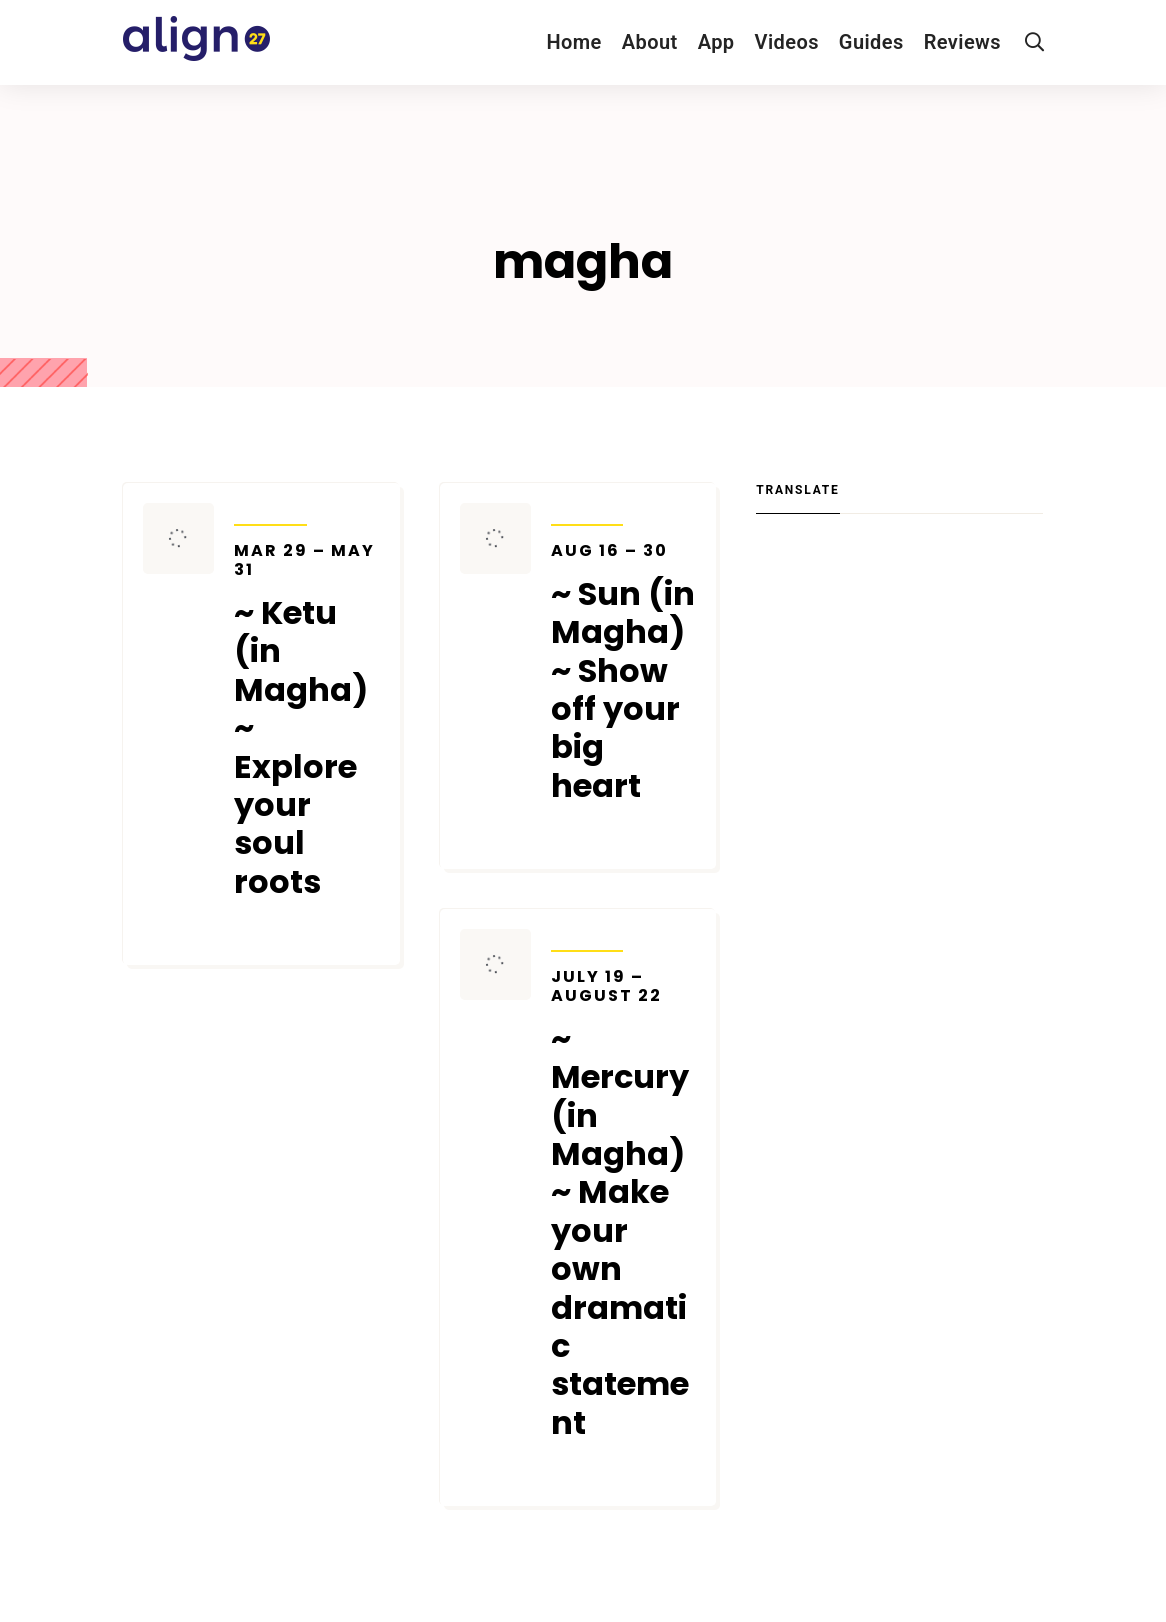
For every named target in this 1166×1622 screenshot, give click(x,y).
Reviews (962, 42)
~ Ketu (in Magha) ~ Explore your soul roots (307, 721)
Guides (871, 42)
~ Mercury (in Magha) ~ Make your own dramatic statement (624, 1205)
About (650, 42)
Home (573, 42)
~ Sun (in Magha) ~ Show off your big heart (624, 673)
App (716, 42)
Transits (270, 512)
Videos (787, 42)
